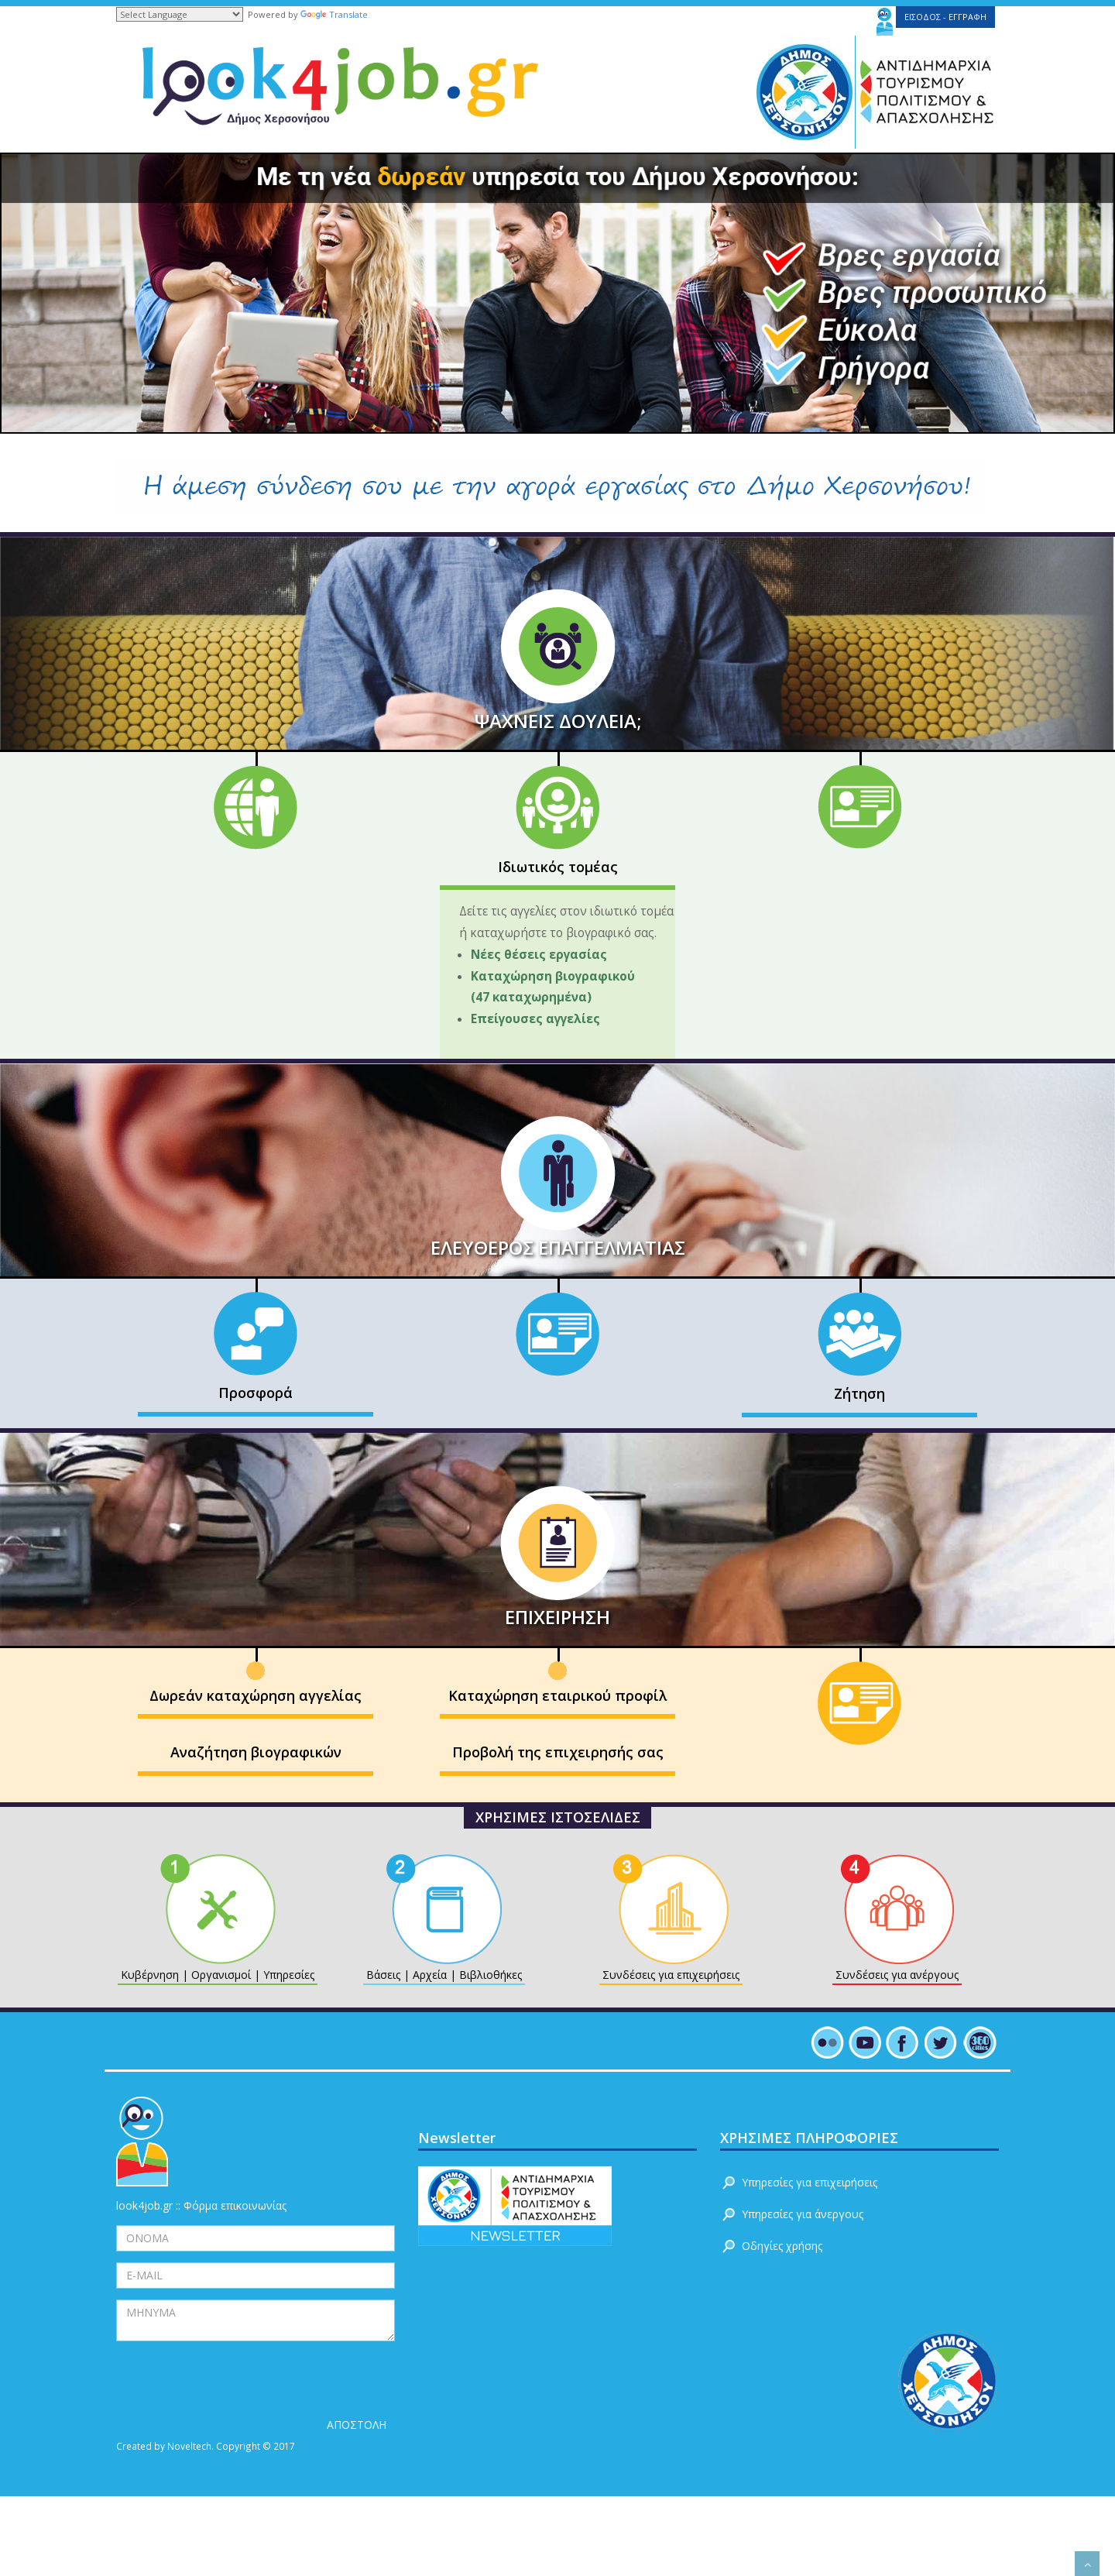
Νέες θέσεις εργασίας (542, 954)
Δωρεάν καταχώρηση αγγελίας (255, 1695)
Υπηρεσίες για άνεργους (802, 2214)
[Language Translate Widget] (179, 14)
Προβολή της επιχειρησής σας (558, 1752)
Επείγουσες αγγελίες (535, 1019)
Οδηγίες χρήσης (782, 2245)
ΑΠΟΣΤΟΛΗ (356, 2424)
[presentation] (234, 2382)
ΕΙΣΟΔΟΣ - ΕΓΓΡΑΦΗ (945, 16)
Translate (334, 14)
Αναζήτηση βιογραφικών (255, 1752)
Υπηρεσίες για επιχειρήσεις (809, 2182)
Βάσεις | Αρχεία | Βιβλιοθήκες (444, 1974)
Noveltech (189, 2446)
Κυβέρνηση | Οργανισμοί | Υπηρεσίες (217, 1974)
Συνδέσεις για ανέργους (897, 1974)
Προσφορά (255, 1392)
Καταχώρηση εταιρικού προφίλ (557, 1695)
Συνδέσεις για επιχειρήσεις (670, 1974)
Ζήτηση (859, 1393)
